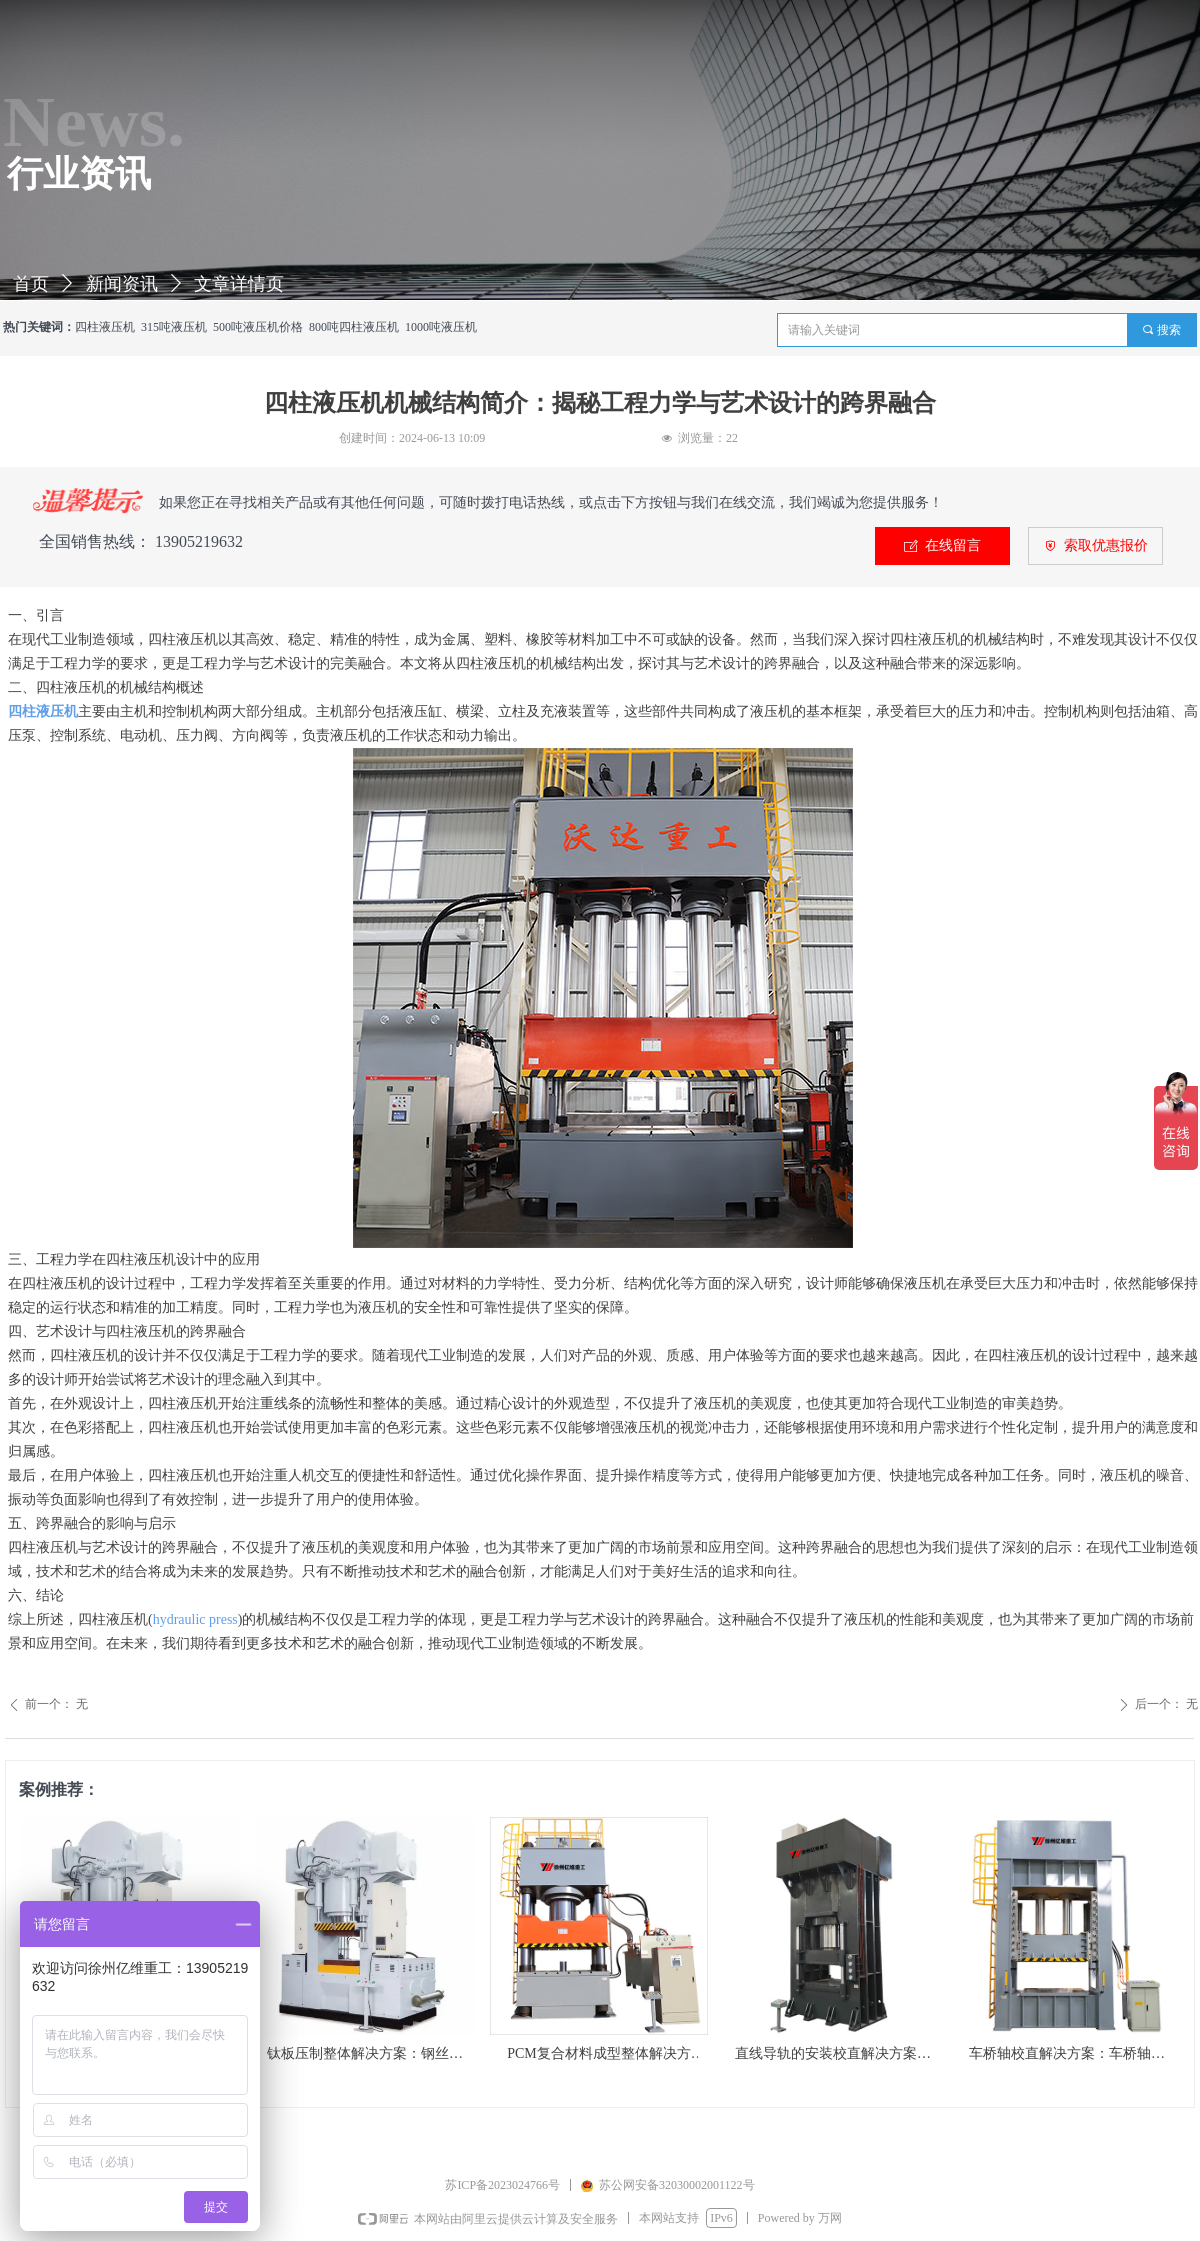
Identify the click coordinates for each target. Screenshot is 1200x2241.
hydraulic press (195, 1619)
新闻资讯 (122, 284)
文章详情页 (239, 284)
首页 (31, 284)
